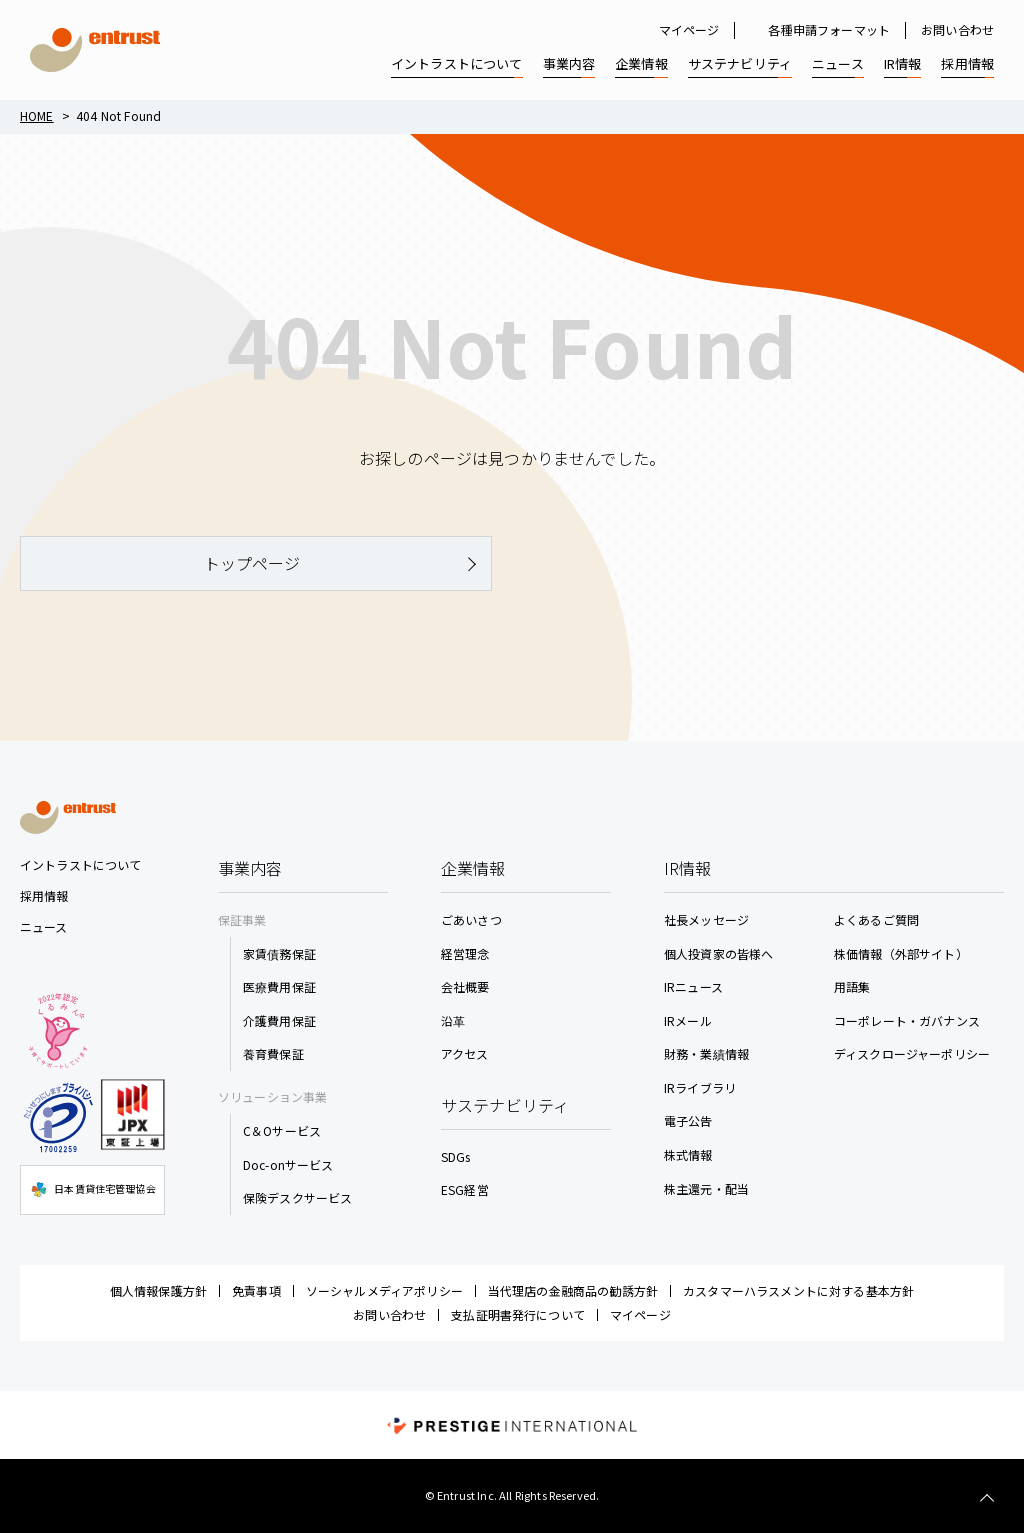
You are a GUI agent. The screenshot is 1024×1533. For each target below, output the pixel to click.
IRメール (688, 1020)
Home (37, 115)
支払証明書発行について (518, 1314)
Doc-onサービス (288, 1164)
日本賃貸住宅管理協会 (92, 1190)
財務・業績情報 (706, 1053)
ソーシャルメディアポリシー (384, 1290)
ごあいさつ (471, 919)
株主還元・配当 (706, 1188)
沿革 (453, 1020)
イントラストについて (457, 63)
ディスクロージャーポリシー (912, 1053)
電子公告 (688, 1120)
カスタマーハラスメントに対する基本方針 (798, 1290)
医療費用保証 (279, 986)
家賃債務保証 (279, 953)
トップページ (252, 563)
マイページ (689, 30)
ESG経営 (465, 1189)
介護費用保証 (279, 1020)
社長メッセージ (706, 919)
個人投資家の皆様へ (718, 953)
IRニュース (693, 986)
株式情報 (688, 1154)
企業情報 (641, 63)
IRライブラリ (700, 1087)
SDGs (456, 1156)
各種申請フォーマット (829, 30)
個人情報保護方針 (158, 1290)
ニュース (838, 63)
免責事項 (256, 1290)
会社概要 (465, 986)
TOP (986, 1498)
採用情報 (967, 63)
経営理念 (465, 953)
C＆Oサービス (282, 1130)
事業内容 (569, 63)
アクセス (465, 1053)
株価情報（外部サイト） (901, 953)
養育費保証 (273, 1053)
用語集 (852, 986)
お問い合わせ (957, 29)
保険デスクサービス (297, 1197)
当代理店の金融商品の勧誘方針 (573, 1290)
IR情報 (903, 63)
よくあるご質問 (876, 919)
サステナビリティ (740, 63)
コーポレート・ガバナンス (907, 1020)
